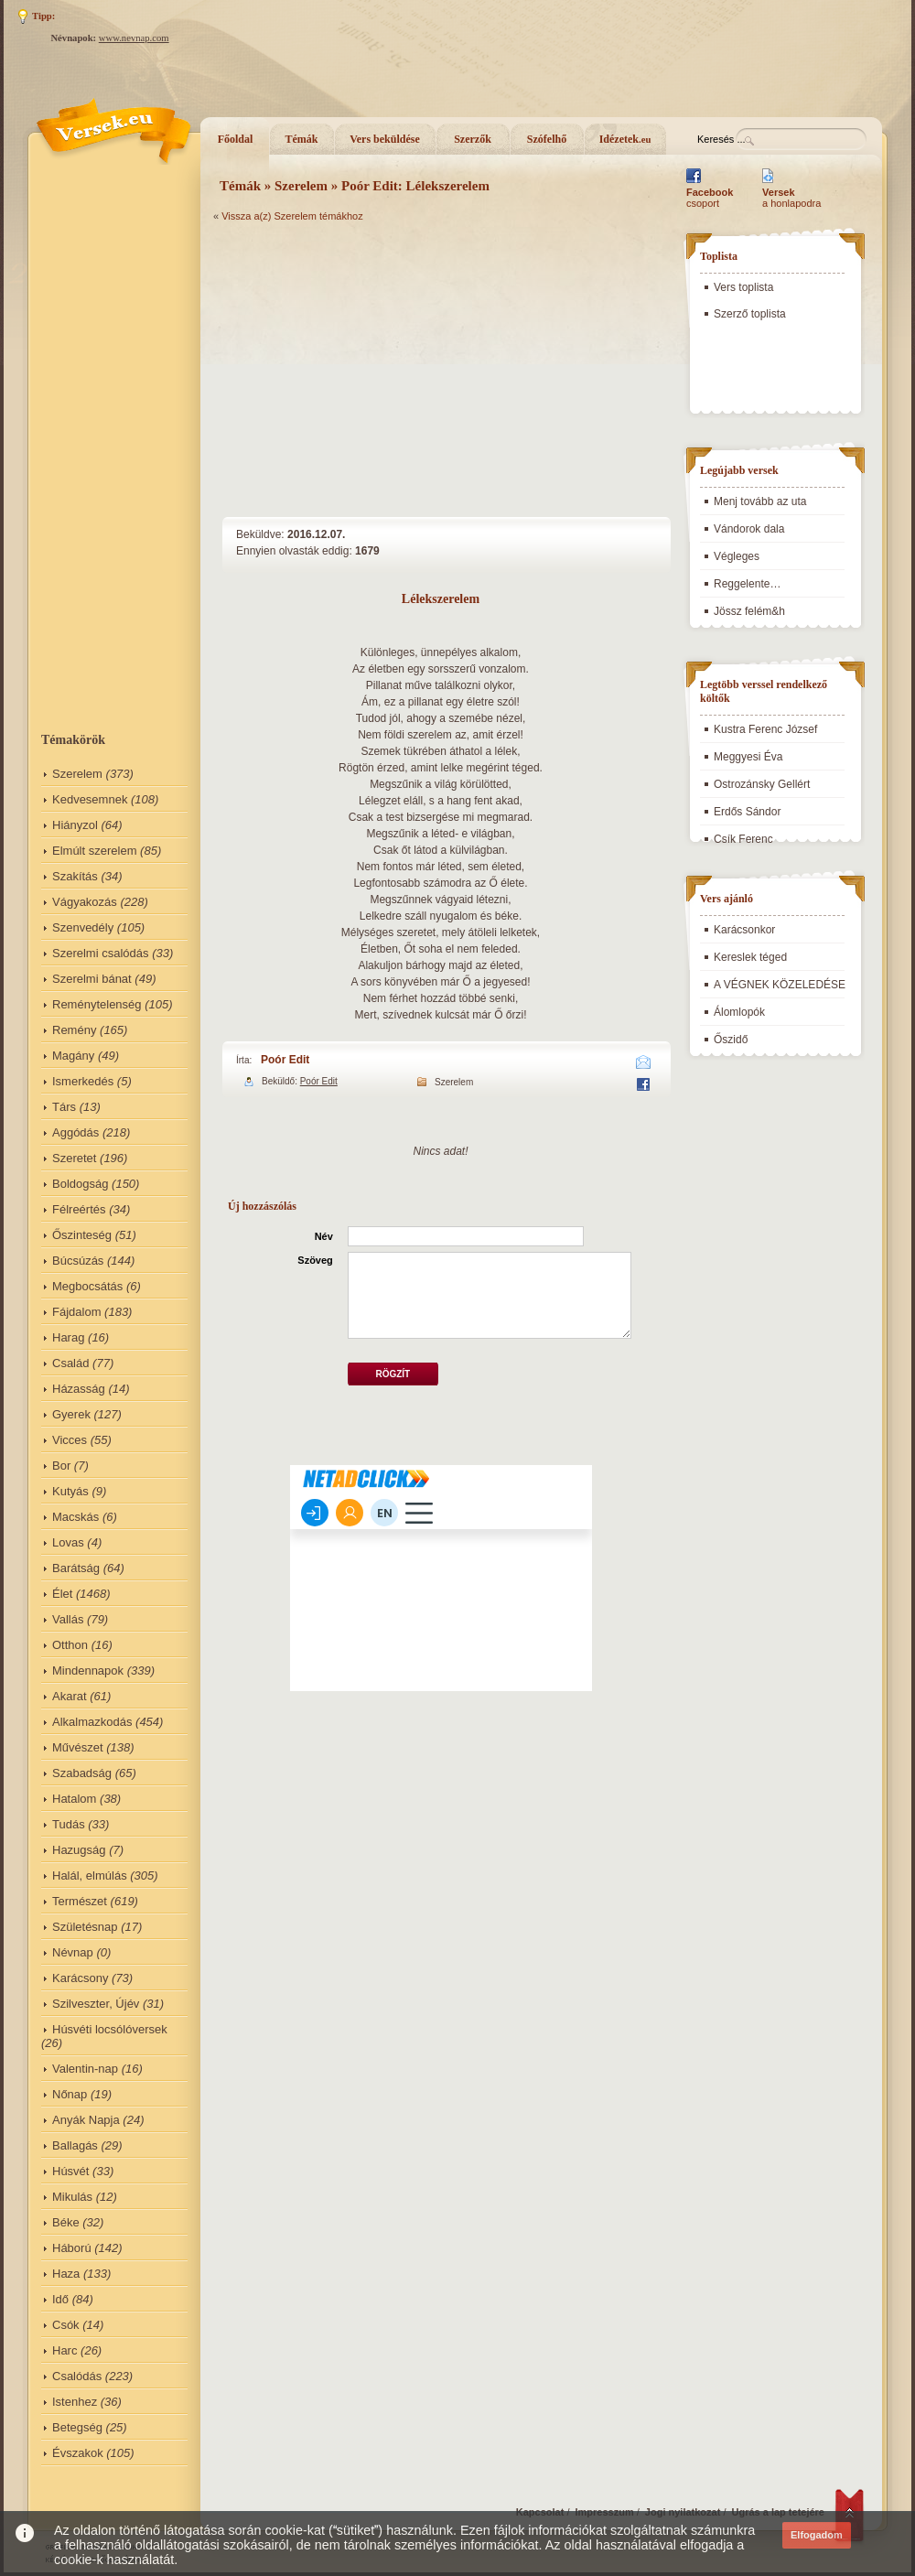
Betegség (77, 2427)
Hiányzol (75, 825)
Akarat (69, 1696)
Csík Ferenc (743, 839)
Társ (64, 1107)
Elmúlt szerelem (94, 850)
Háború (72, 2248)
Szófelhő (546, 139)
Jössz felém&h (749, 611)
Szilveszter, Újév (95, 2003)
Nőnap (69, 2094)
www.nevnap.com (134, 38)
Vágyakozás (84, 902)
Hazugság (79, 1850)
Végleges (736, 556)
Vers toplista (743, 287)
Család (70, 1363)
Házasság (78, 1389)
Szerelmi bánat (92, 979)
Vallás (67, 1619)
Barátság (76, 1568)
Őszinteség (82, 1235)
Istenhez (74, 2402)
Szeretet (74, 1158)
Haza (66, 2273)
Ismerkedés (82, 1081)
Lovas (68, 1542)
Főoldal (235, 139)
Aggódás (75, 1132)
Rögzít (392, 1374)
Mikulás (72, 2197)
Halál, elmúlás (89, 1875)
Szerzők (472, 139)
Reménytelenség (97, 1004)
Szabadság (82, 1773)
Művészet (77, 1747)
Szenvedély (82, 927)
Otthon (70, 1645)
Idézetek (625, 139)
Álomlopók (739, 1012)
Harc (64, 2350)
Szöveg (315, 1260)
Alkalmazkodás (92, 1722)
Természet (79, 1901)
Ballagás (75, 2145)
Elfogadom (817, 2534)
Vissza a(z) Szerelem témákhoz (291, 215)
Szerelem (77, 774)
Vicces (69, 1440)
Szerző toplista (750, 313)
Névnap (72, 1952)
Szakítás (75, 876)
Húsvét (70, 2171)
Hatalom (74, 1798)
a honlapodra (791, 198)
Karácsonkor (744, 929)
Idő (60, 2299)
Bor (61, 1465)
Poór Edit (285, 1059)
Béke (66, 2222)
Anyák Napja (86, 2120)
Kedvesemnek (89, 799)
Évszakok (77, 2453)
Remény (74, 1030)
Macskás (75, 1517)
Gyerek (71, 1414)
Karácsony (80, 1978)
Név (324, 1236)
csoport (709, 198)
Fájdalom (76, 1312)
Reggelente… (747, 583)
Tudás (68, 1824)
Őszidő (731, 1039)
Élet (62, 1594)
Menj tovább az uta (760, 501)
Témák (301, 139)
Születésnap (85, 1927)
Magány (73, 1055)
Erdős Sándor (747, 811)
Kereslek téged (750, 957)
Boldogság (80, 1184)
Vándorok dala (749, 529)
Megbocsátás (87, 1286)
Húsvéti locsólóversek (109, 2029)
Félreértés (79, 1209)
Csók (66, 2325)
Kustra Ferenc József (765, 729)
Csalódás (77, 2376)
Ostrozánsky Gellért (762, 784)
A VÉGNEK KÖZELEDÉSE (779, 984)
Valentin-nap (85, 2068)
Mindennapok (88, 1670)
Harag (68, 1337)
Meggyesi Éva (748, 756)
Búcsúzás (77, 1260)
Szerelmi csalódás (100, 953)
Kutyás (70, 1491)
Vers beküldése (385, 139)
